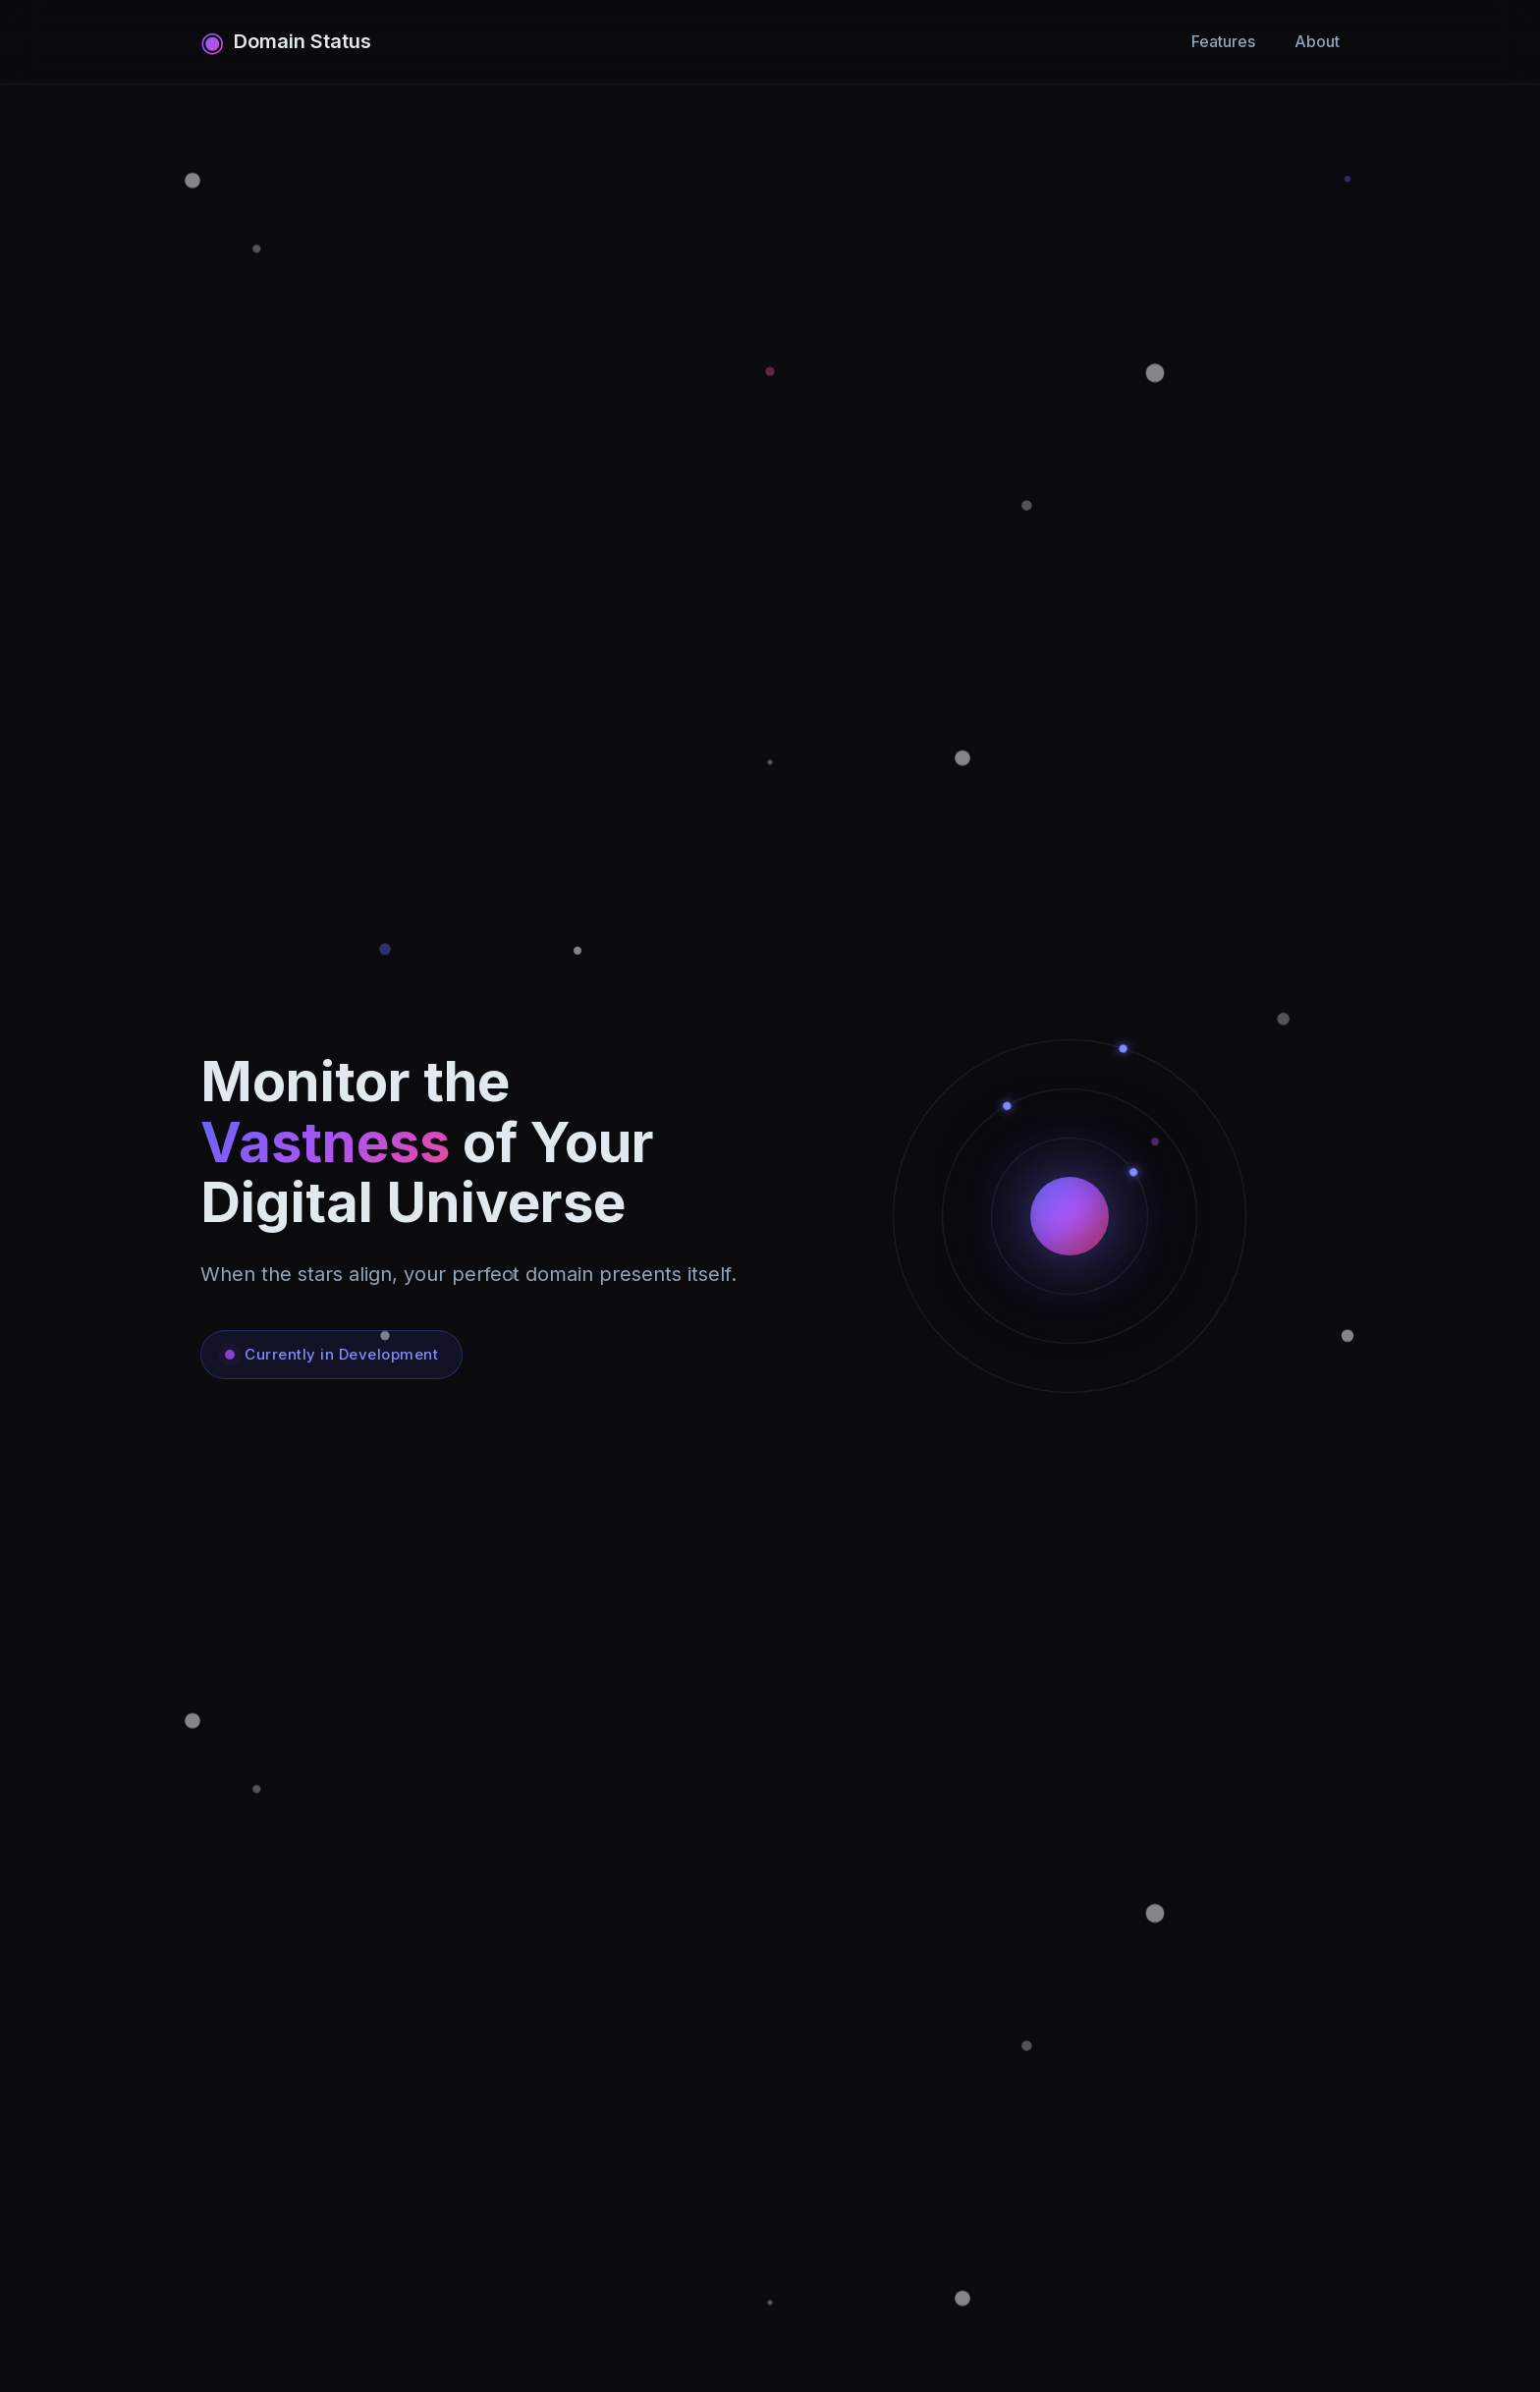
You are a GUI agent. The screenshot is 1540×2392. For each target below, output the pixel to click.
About (1317, 41)
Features (1223, 41)
